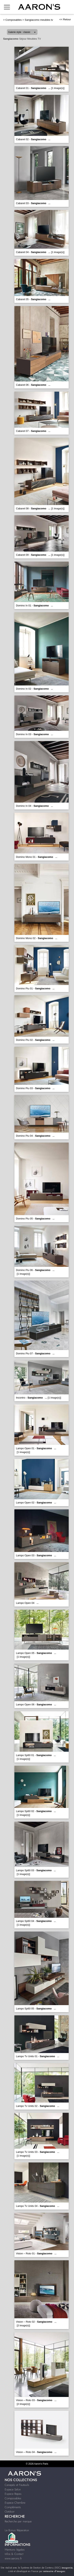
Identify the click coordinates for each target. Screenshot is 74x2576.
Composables (14, 19)
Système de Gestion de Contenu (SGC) (47, 2567)
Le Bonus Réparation (17, 2530)
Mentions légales (15, 2549)
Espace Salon (13, 2489)
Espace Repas (13, 2494)
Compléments (13, 2507)
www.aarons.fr (13, 2558)
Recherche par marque (18, 2521)
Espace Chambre (15, 2502)
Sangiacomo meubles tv (39, 19)
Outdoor (10, 2511)
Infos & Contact (14, 2554)
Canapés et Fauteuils (17, 2485)
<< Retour (65, 19)
